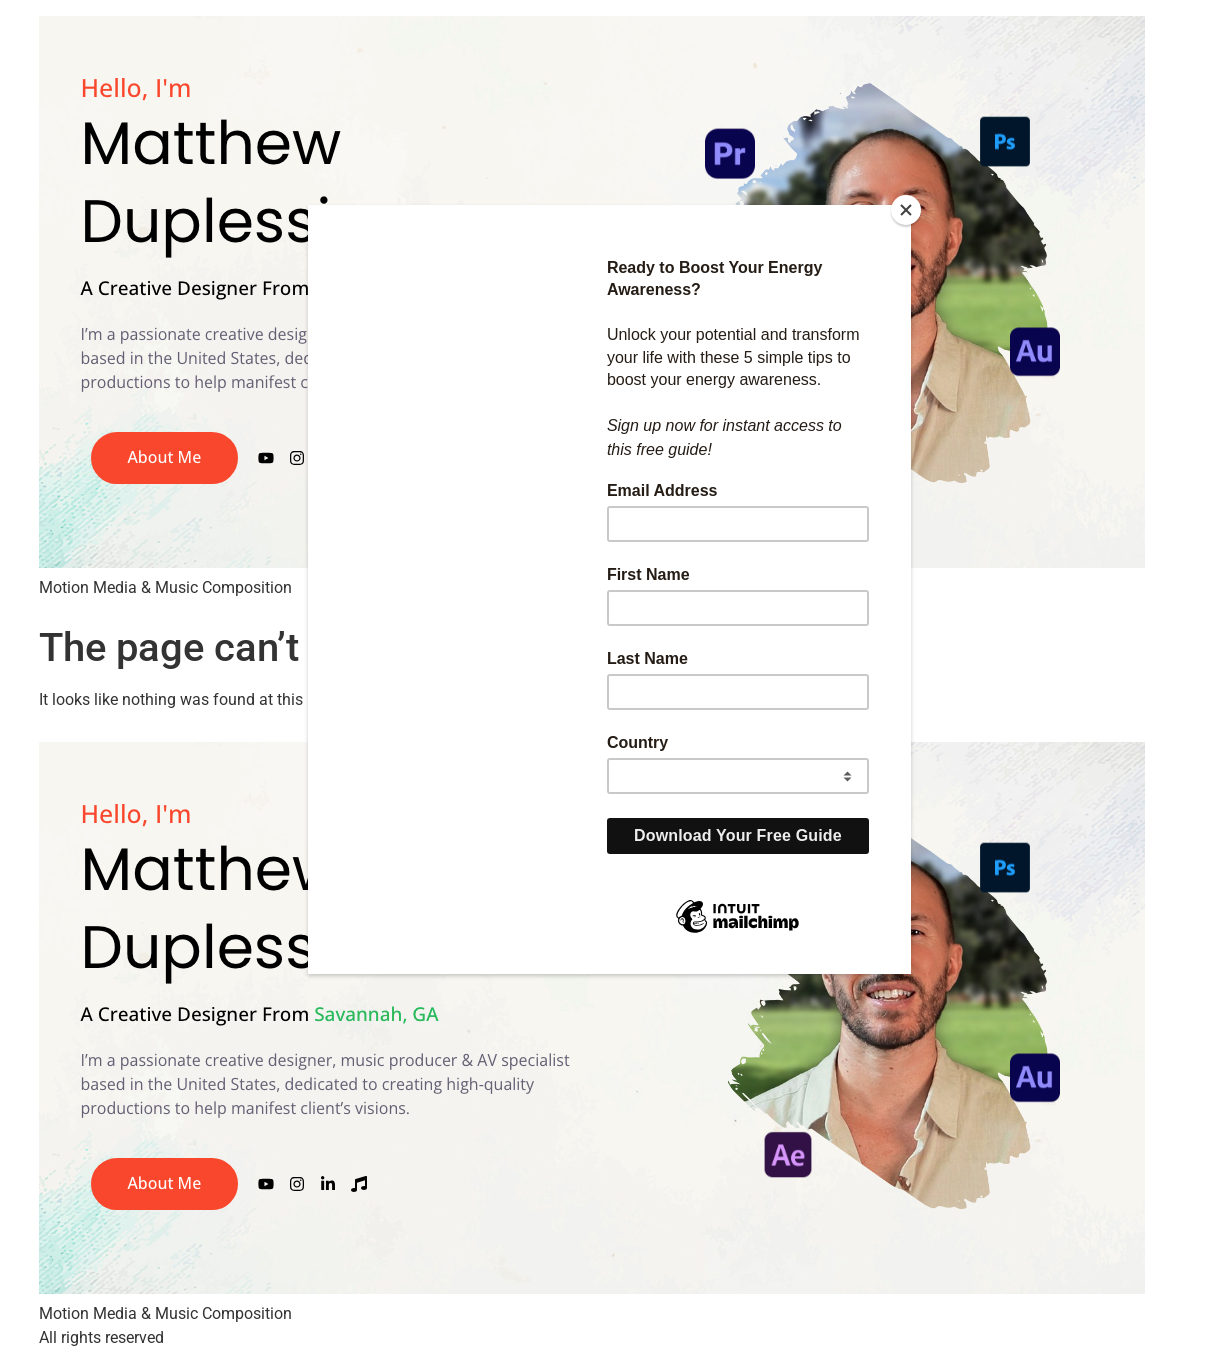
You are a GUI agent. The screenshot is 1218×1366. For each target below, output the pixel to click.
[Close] (906, 210)
